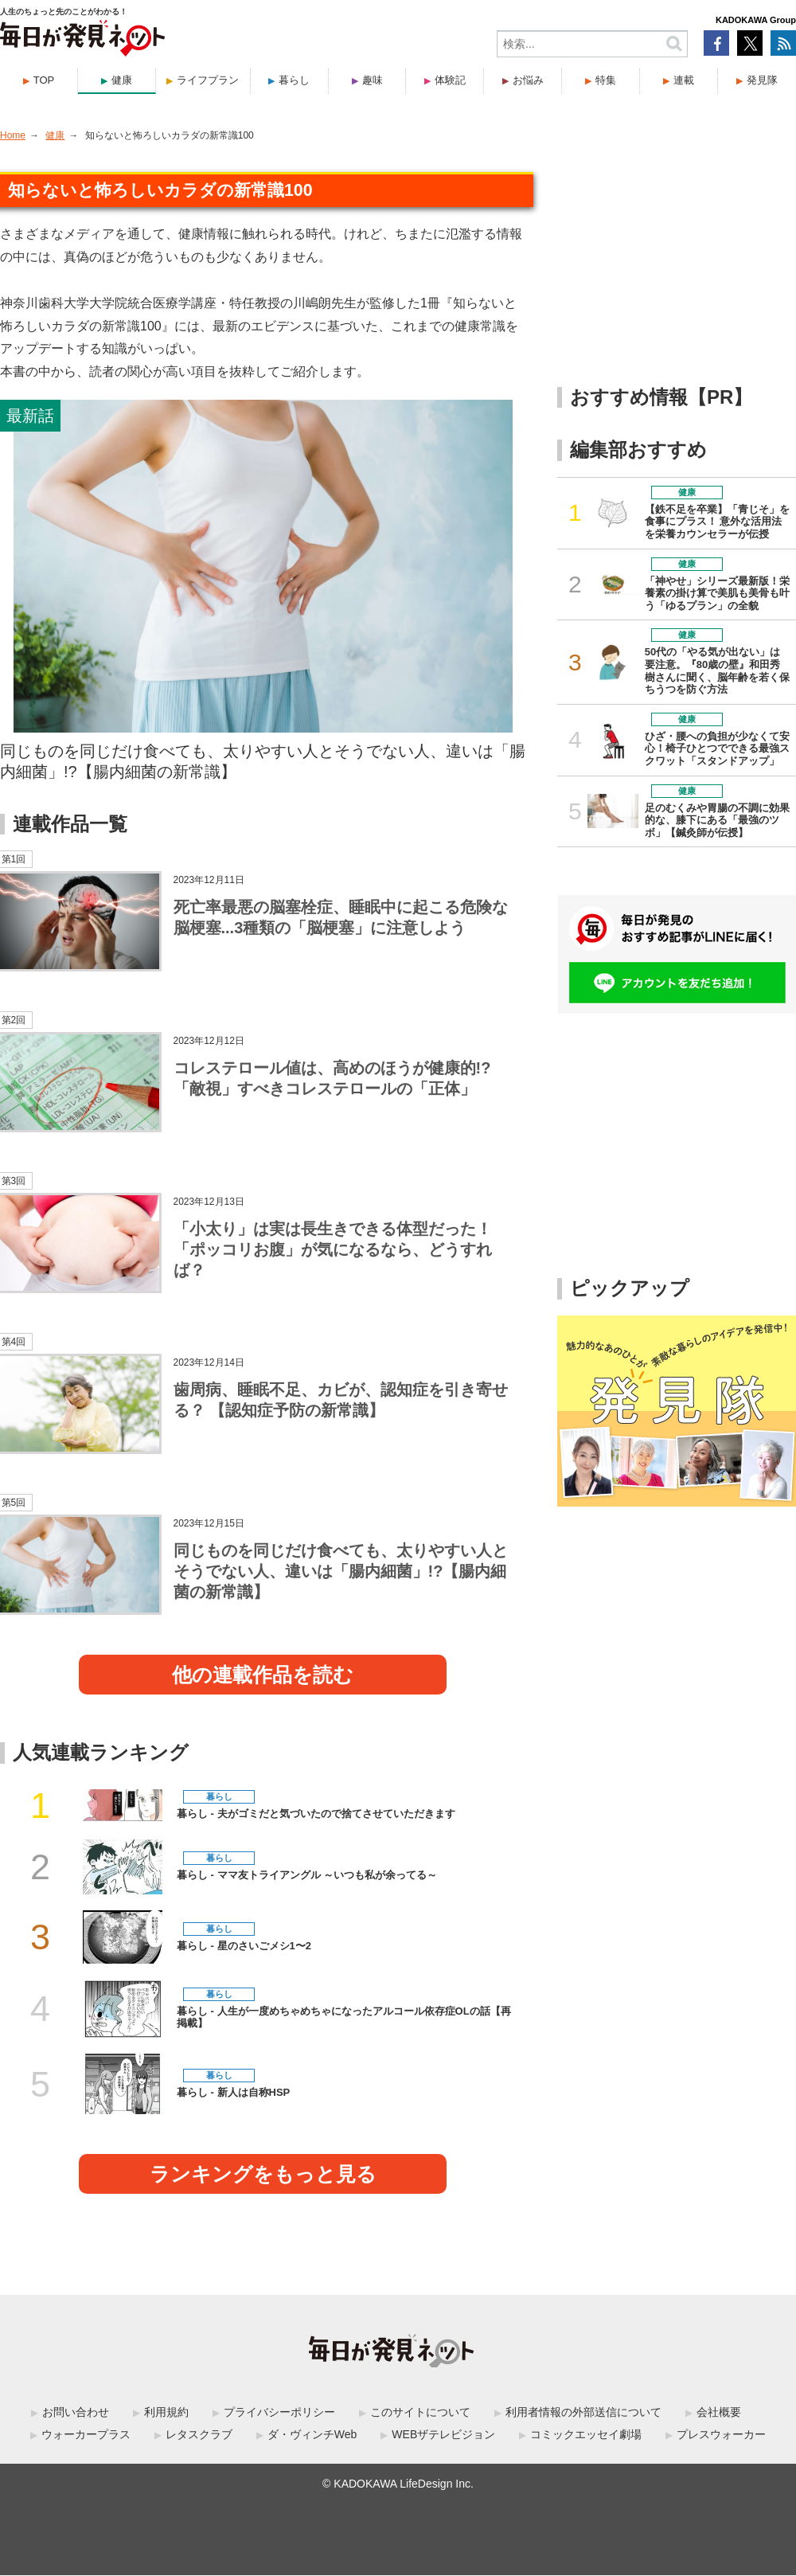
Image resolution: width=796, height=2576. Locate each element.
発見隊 (762, 80)
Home (12, 135)
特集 (605, 80)
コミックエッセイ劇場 (586, 2434)
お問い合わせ (75, 2412)
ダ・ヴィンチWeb (312, 2434)
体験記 (450, 80)
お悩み (528, 80)
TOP (44, 80)
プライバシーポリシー (279, 2412)
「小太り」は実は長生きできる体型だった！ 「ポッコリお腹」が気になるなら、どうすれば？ (333, 1249)
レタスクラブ (199, 2434)
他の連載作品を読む (262, 1674)
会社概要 (718, 2412)
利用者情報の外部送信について (583, 2412)
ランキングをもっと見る (263, 2174)
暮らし (294, 80)
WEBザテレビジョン (443, 2434)
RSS (783, 43)
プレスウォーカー (721, 2434)
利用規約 (166, 2412)
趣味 (372, 80)
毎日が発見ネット (92, 38)
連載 (683, 80)
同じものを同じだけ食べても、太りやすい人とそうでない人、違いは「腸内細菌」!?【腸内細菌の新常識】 (262, 761)
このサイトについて (420, 2412)
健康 (121, 80)
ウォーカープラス (86, 2434)
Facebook (716, 43)
